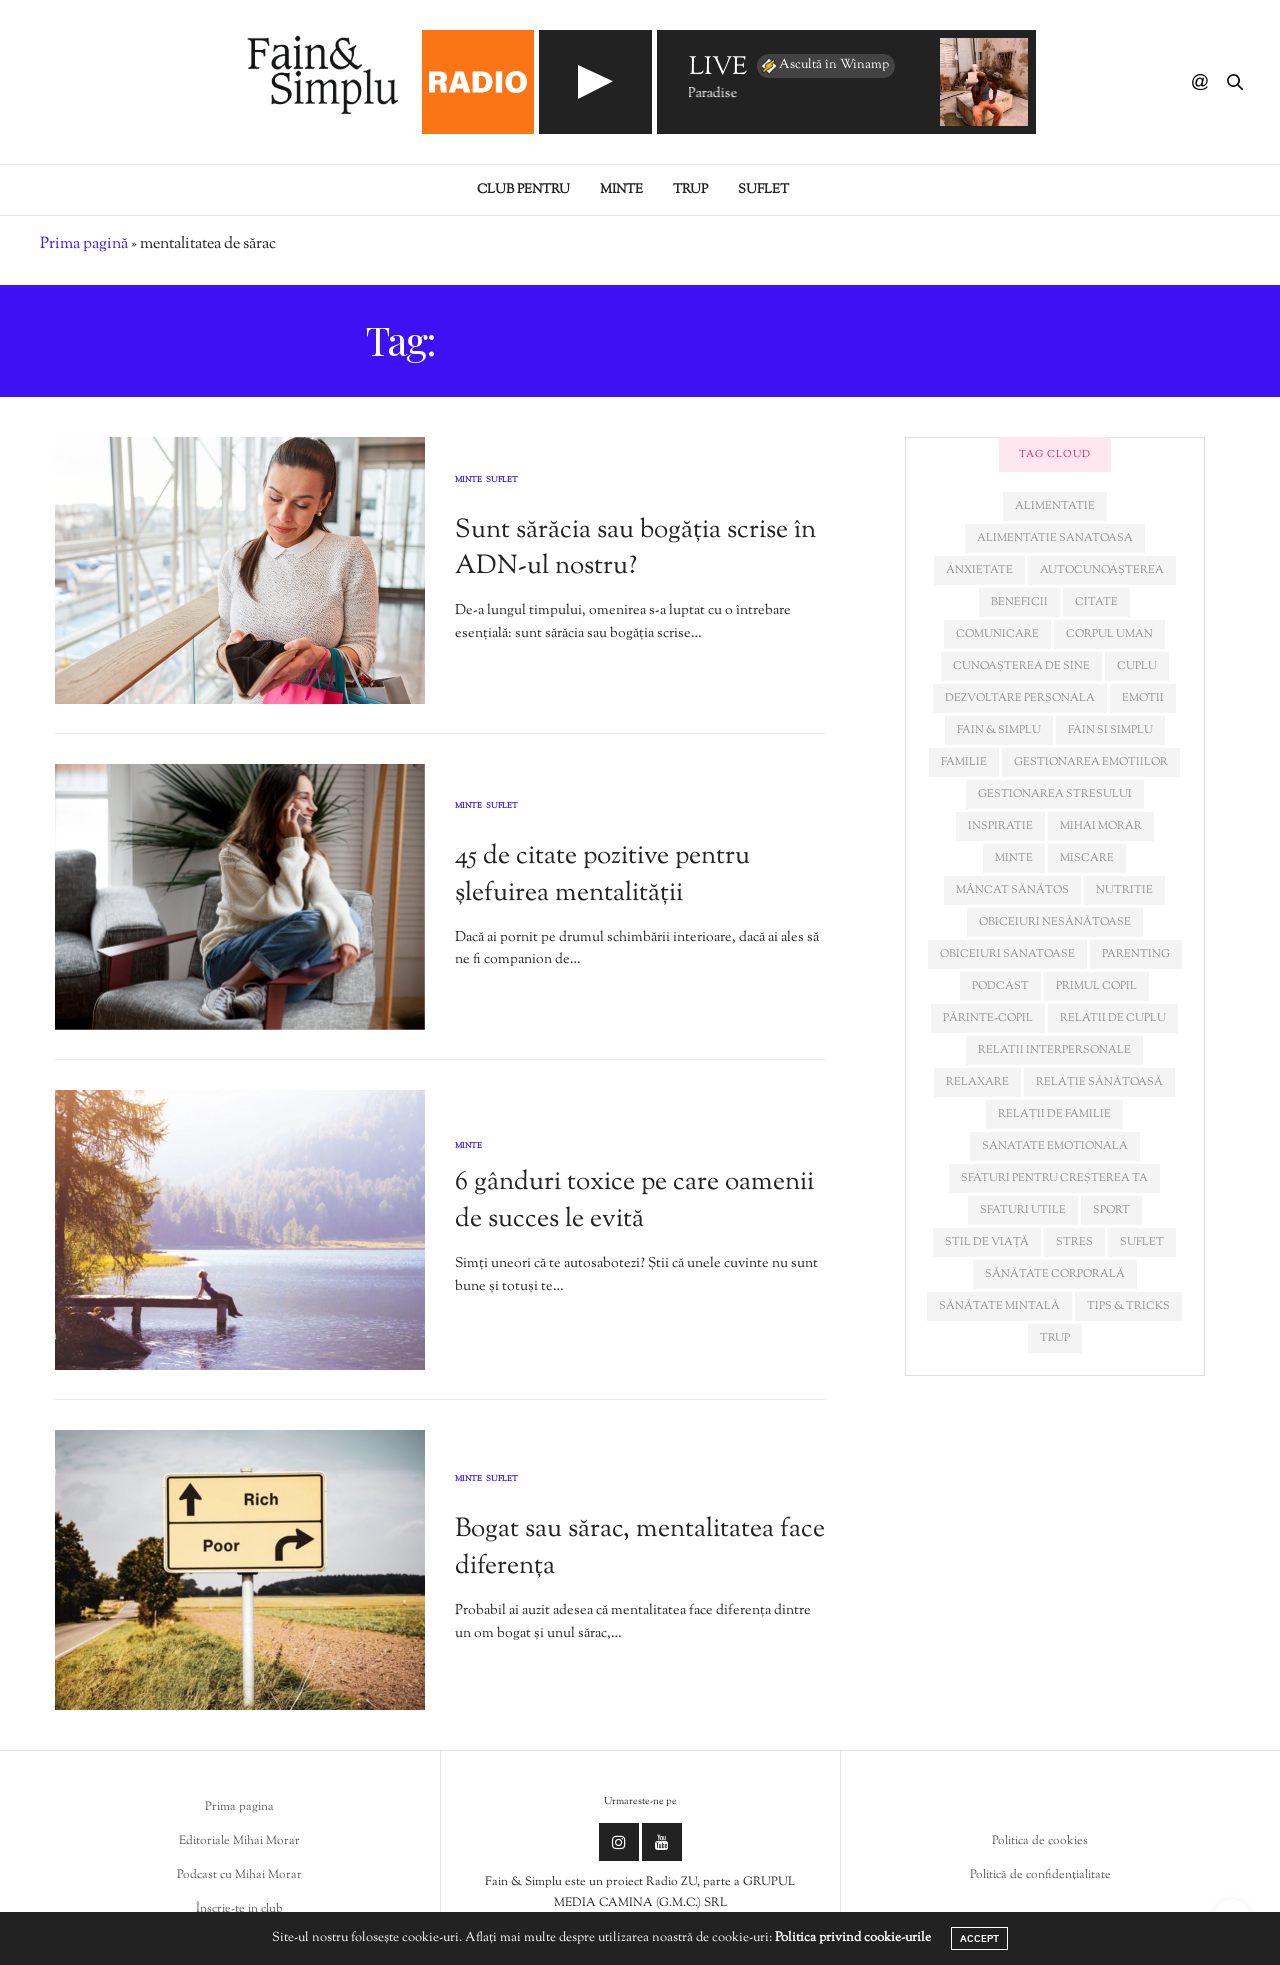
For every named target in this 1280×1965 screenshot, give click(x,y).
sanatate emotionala (1055, 1146)
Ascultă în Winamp (824, 66)
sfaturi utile (1023, 1210)
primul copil (1096, 986)
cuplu (1137, 666)
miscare (1087, 858)
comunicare (997, 634)
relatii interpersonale (1054, 1050)
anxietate (979, 570)
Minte (621, 190)
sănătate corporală (1055, 1274)
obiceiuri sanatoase (1007, 954)
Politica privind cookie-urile (853, 1938)
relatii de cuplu (1113, 1018)
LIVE (718, 68)
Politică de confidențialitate (1040, 1875)
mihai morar (1101, 826)
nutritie (1124, 890)
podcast (1000, 986)
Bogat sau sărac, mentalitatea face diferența (640, 1547)
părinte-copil (988, 1018)
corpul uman (1109, 634)
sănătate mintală (999, 1306)
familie (964, 762)
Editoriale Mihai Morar (239, 1841)
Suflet (763, 190)
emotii (1143, 698)
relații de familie (1054, 1114)
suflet (1142, 1242)
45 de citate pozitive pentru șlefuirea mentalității (602, 874)
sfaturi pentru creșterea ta (1054, 1178)
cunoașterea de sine (1021, 666)
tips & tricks (1128, 1306)
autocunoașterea (1102, 570)
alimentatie (1055, 506)
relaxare (977, 1082)
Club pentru (523, 190)
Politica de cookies (1040, 1841)
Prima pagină (84, 244)
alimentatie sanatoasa (1055, 538)
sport (1111, 1210)
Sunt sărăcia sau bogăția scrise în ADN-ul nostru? (635, 548)
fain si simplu (1110, 730)
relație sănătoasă (1099, 1082)
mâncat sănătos (1012, 890)
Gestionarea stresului (1055, 794)
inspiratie (1000, 826)
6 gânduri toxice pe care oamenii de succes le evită (634, 1200)
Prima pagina (239, 1807)
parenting (1136, 954)
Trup (690, 190)
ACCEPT (979, 1938)
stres (1074, 1242)
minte (1014, 858)
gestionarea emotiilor (1091, 762)
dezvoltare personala (1020, 698)
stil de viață (987, 1242)
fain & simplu (999, 730)
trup (1055, 1338)
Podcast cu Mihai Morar (239, 1875)
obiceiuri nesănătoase (1055, 922)
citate (1096, 602)
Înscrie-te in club (239, 1909)
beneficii (1019, 602)
